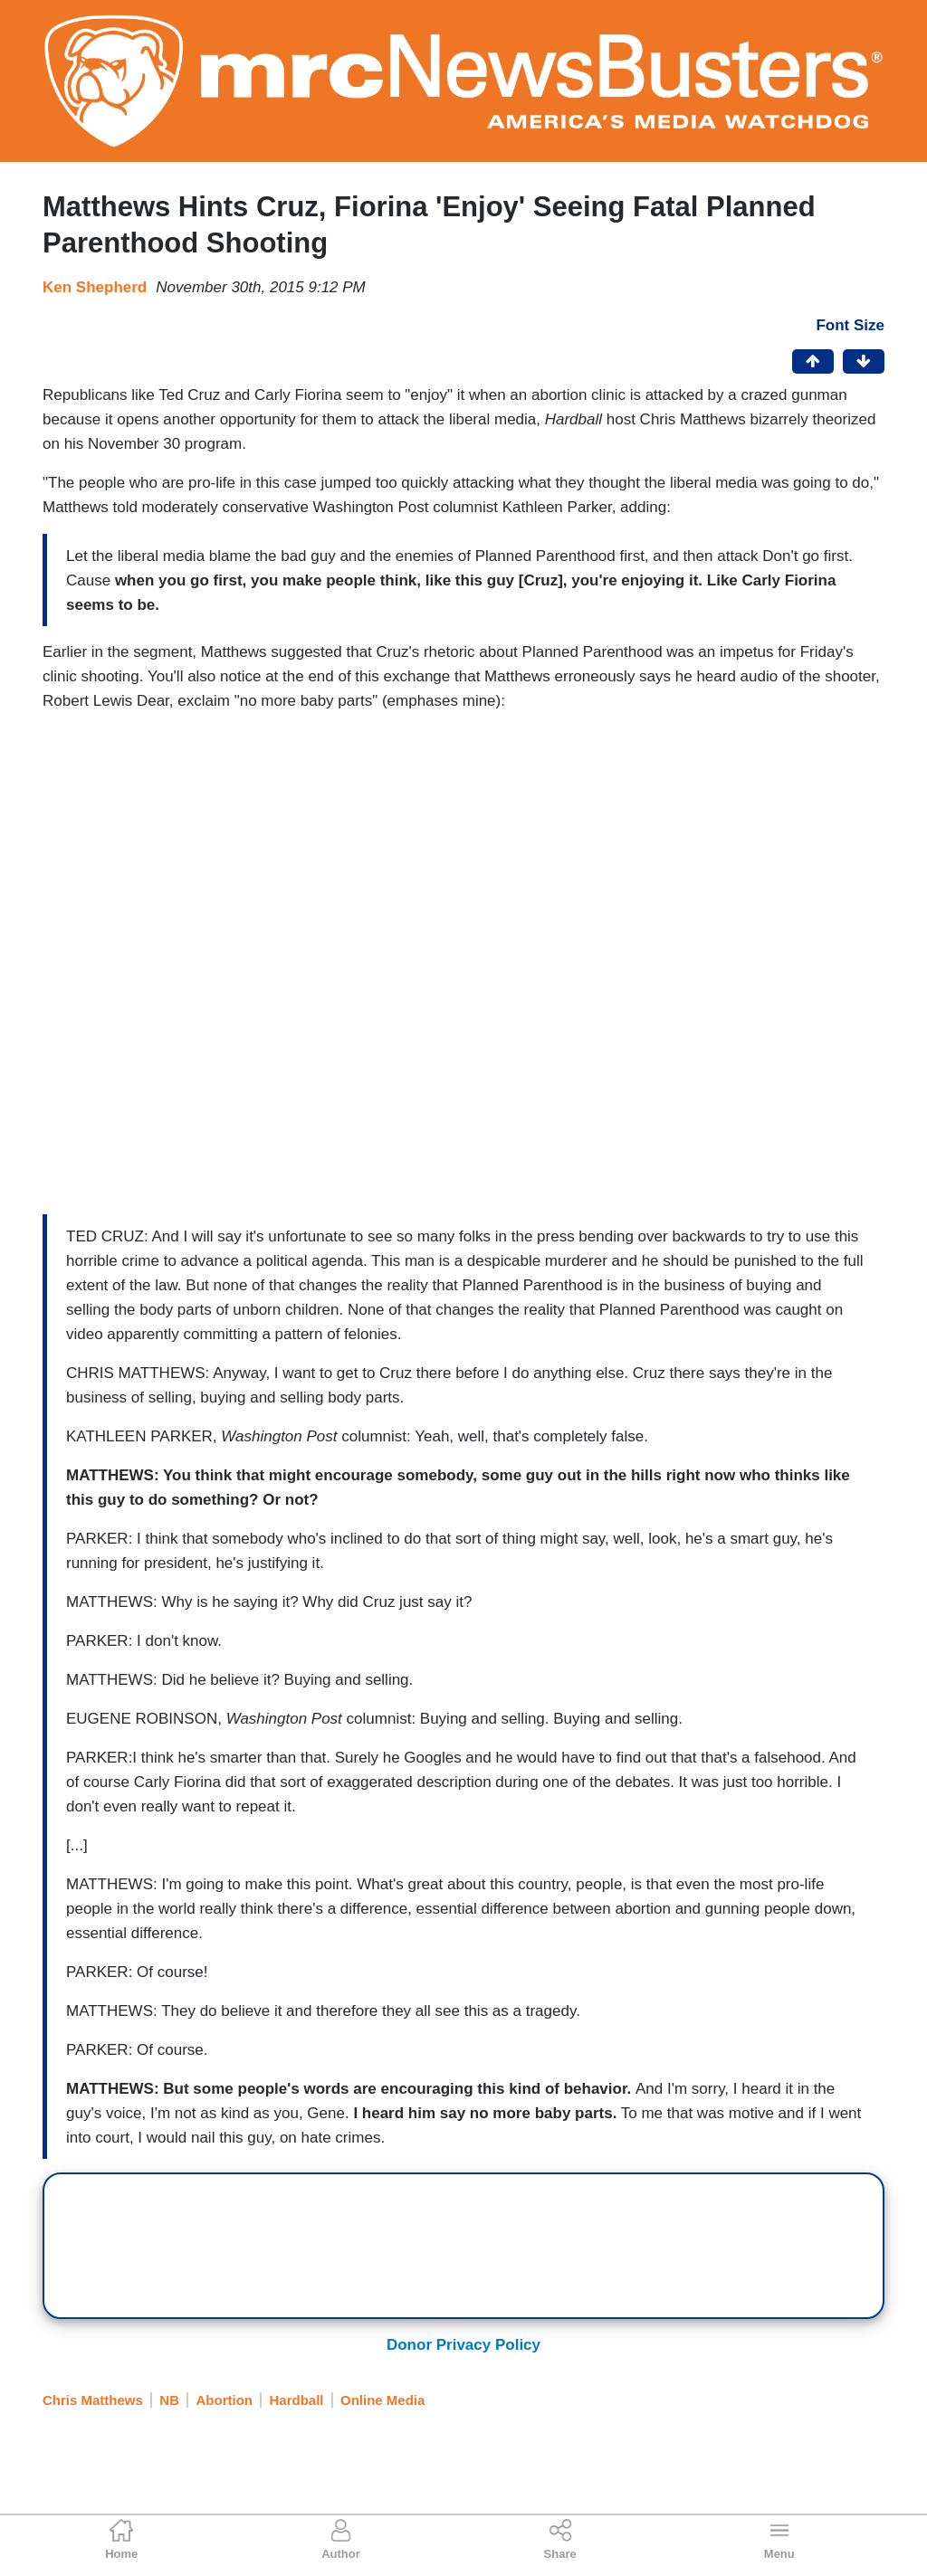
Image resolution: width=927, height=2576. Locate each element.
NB (169, 2400)
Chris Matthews (93, 2400)
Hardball (297, 2400)
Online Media (382, 2400)
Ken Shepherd (95, 287)
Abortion (224, 2400)
